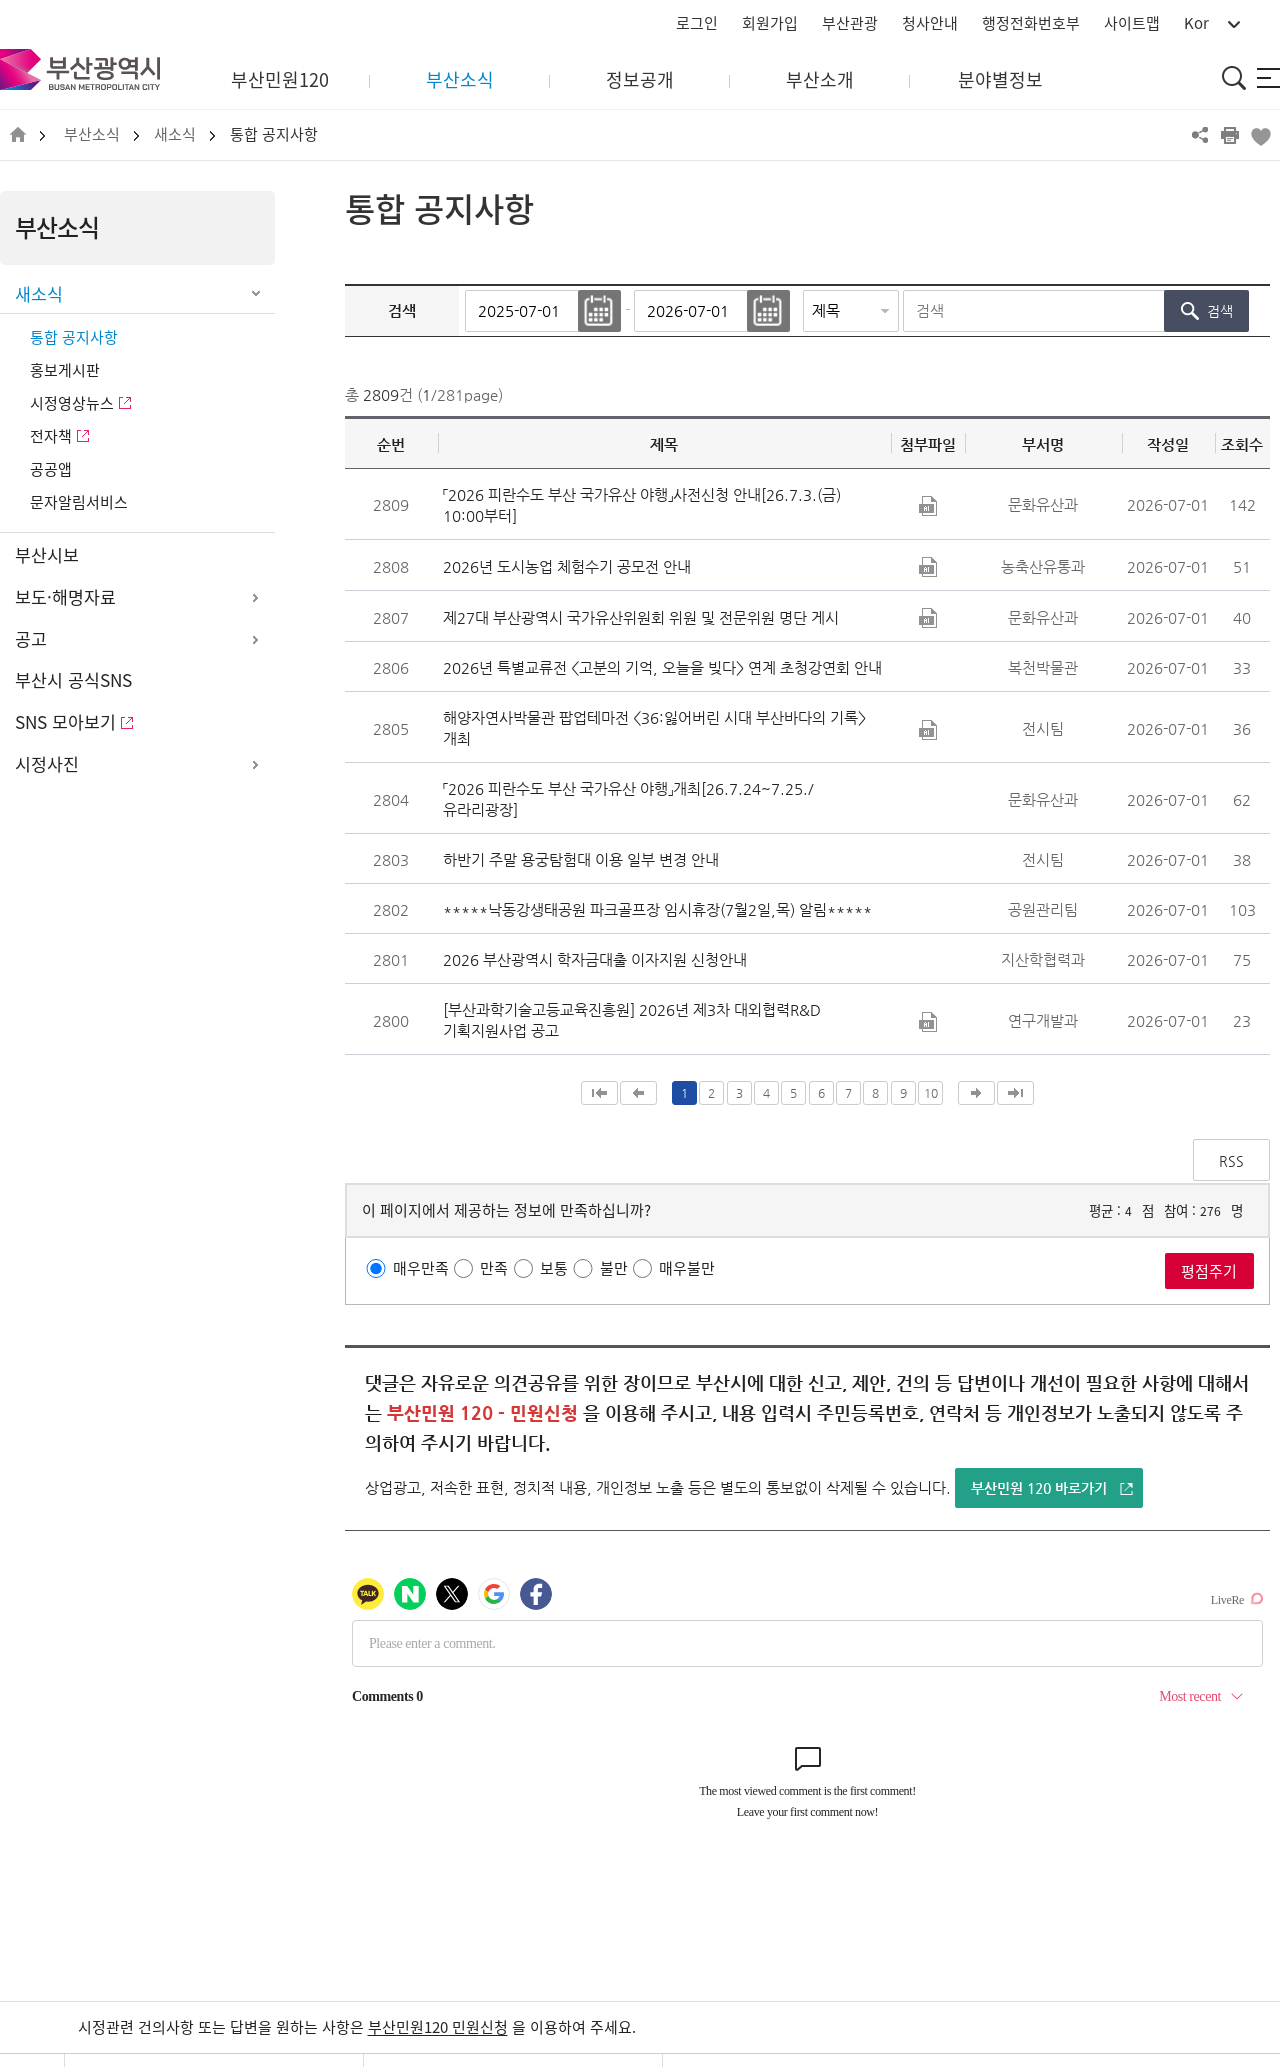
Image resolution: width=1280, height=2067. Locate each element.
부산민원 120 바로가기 (1039, 1488)
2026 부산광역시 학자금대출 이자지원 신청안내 (595, 959)
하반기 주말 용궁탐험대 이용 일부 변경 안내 (581, 859)
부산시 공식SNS (73, 680)
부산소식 (92, 134)
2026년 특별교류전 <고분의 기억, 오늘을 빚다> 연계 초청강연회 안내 (662, 667)
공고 (31, 639)
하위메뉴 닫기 (255, 295)
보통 (554, 1268)
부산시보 (47, 555)
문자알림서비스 (79, 502)
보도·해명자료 (65, 597)
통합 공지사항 (274, 134)
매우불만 (687, 1268)
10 (931, 1093)
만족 (494, 1268)
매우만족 (421, 1268)
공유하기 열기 (1200, 135)
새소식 (175, 134)
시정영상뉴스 (72, 403)
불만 (614, 1268)
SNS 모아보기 (65, 722)
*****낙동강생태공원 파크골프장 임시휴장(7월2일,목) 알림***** (657, 909)
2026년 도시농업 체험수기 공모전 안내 (567, 566)
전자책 (51, 436)
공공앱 (51, 469)
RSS (1231, 1161)
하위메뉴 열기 (255, 598)
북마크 (1260, 135)
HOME (18, 135)
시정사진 (47, 764)
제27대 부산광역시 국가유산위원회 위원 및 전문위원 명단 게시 (641, 617)
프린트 (1230, 135)
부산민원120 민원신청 (438, 2027)
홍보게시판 (65, 370)
